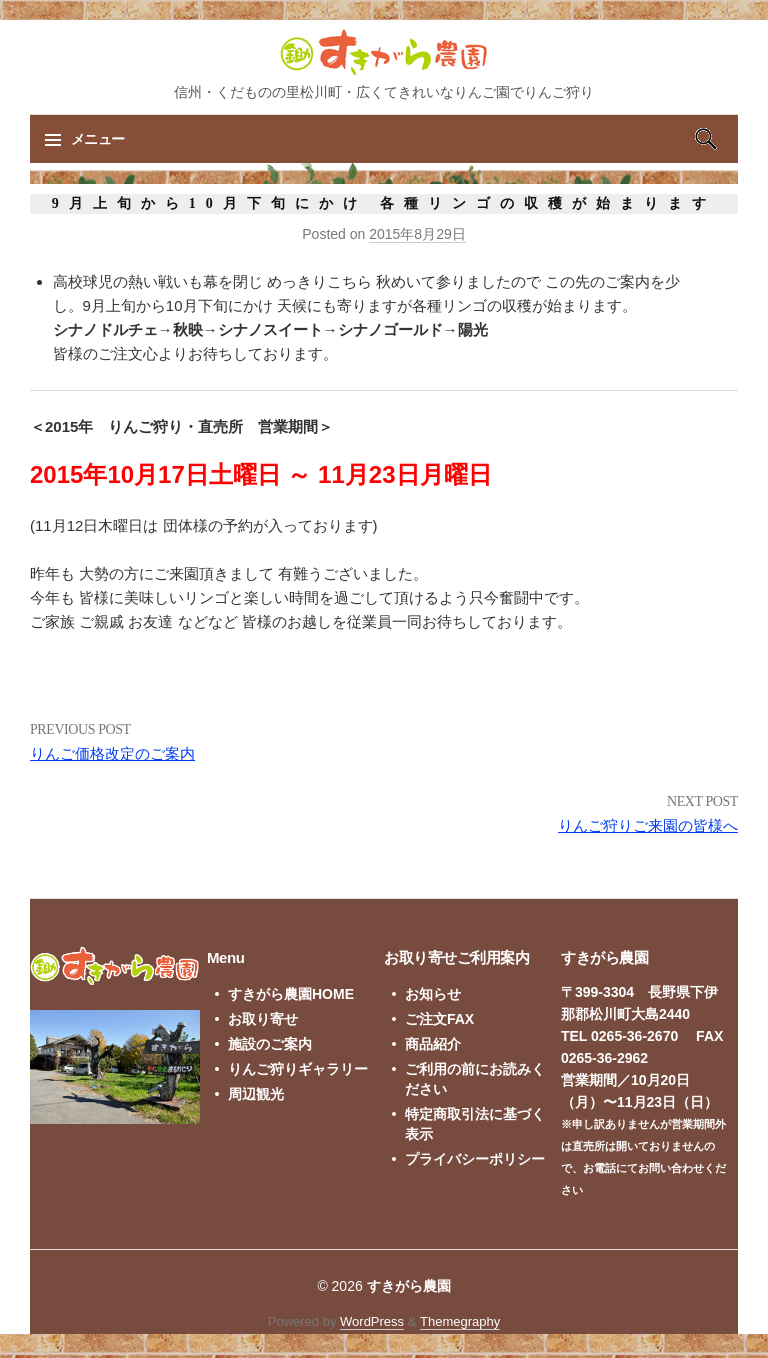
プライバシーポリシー (475, 1159)
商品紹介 (433, 1044)
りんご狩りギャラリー (298, 1069)
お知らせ (433, 994)
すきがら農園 (409, 1286)
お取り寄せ (263, 1019)
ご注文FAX (439, 1019)
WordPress (372, 1321)
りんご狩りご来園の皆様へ (648, 825)
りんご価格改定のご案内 (112, 753)
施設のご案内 (270, 1044)
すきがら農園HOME (291, 994)
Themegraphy (460, 1321)
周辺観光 (256, 1094)
